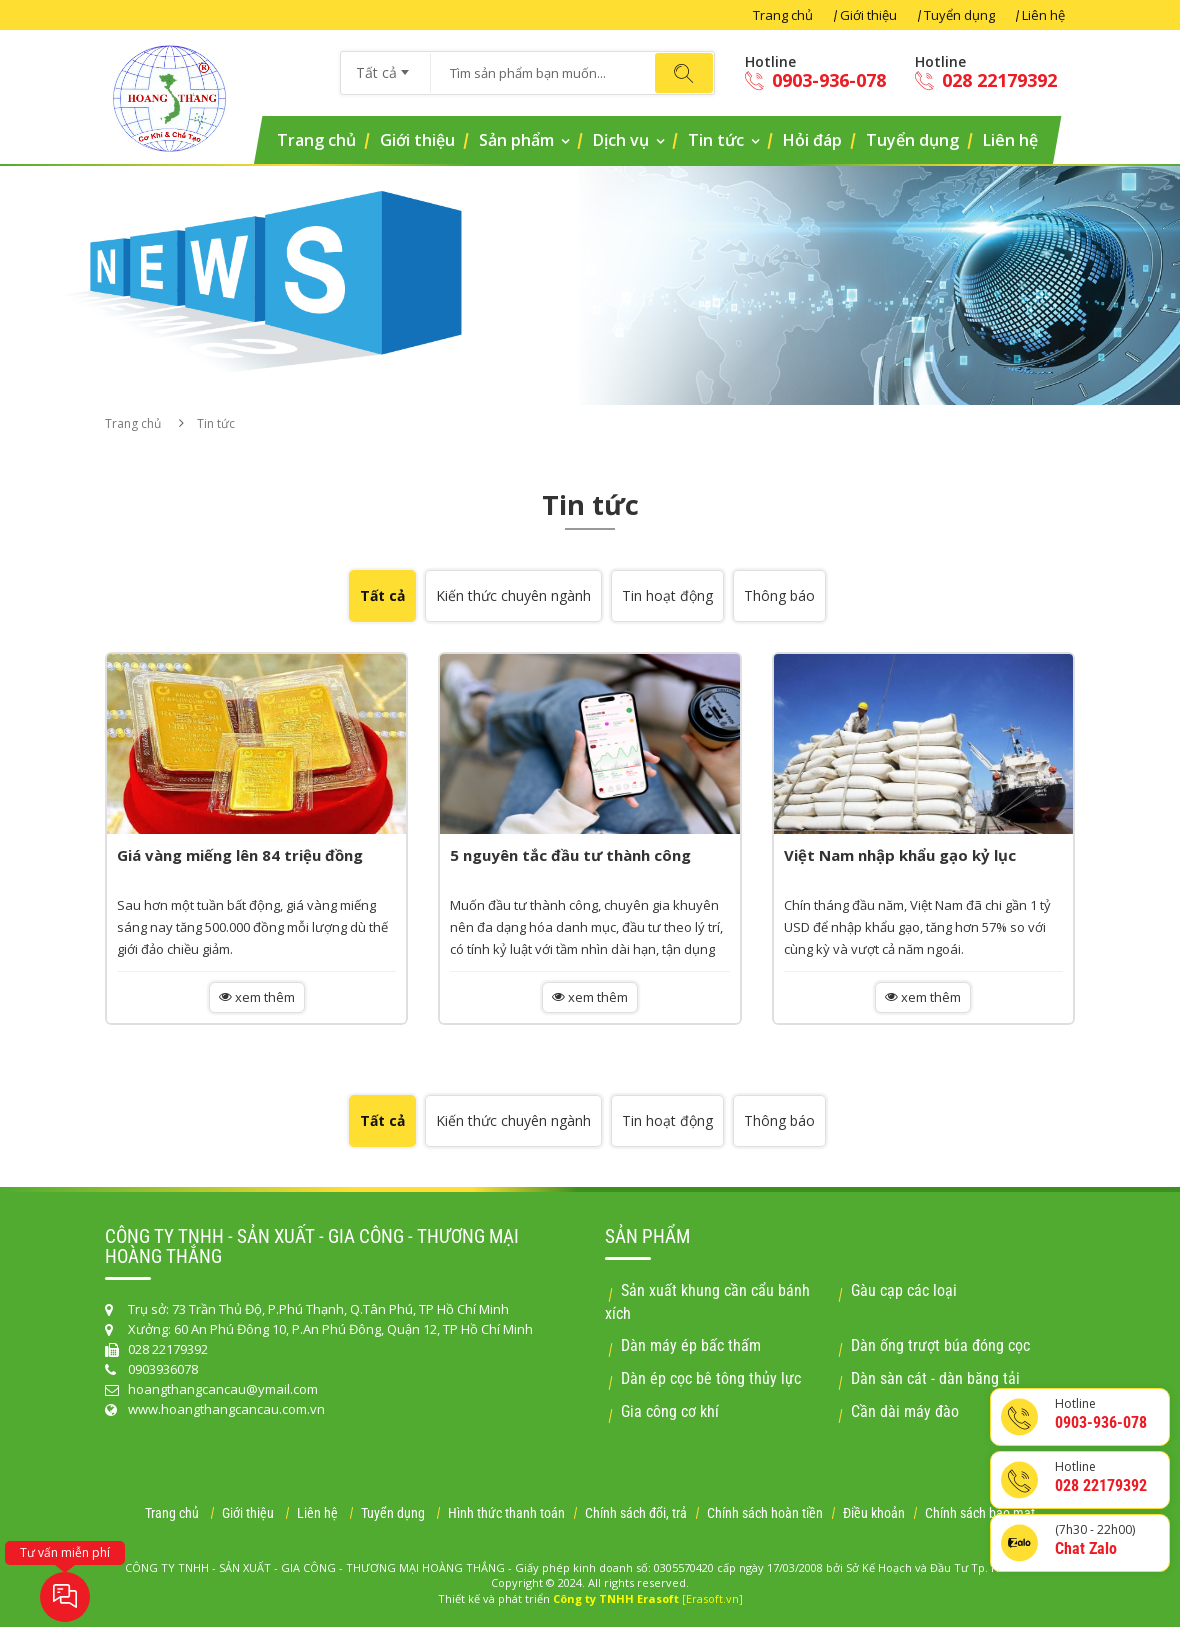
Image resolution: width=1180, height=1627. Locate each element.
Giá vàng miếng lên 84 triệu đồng (240, 855)
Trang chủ (783, 15)
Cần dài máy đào (905, 1411)
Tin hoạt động (667, 595)
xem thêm (257, 997)
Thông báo (779, 595)
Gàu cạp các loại (904, 1290)
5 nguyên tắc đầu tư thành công (570, 855)
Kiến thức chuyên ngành (513, 595)
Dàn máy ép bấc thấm (691, 1345)
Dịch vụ (621, 140)
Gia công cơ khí (670, 1411)
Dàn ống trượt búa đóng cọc (940, 1345)
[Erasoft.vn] (712, 1598)
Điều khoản (874, 1513)
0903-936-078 (815, 80)
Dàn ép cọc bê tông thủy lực (711, 1378)
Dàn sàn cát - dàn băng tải (935, 1378)
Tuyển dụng (959, 15)
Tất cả (382, 595)
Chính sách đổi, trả (636, 1513)
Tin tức (716, 140)
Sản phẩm (516, 140)
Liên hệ (1043, 15)
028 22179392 (986, 80)
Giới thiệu (868, 15)
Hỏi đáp (812, 140)
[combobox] (385, 66)
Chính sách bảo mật (980, 1513)
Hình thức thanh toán (506, 1513)
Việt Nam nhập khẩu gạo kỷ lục (900, 855)
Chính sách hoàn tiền (765, 1513)
